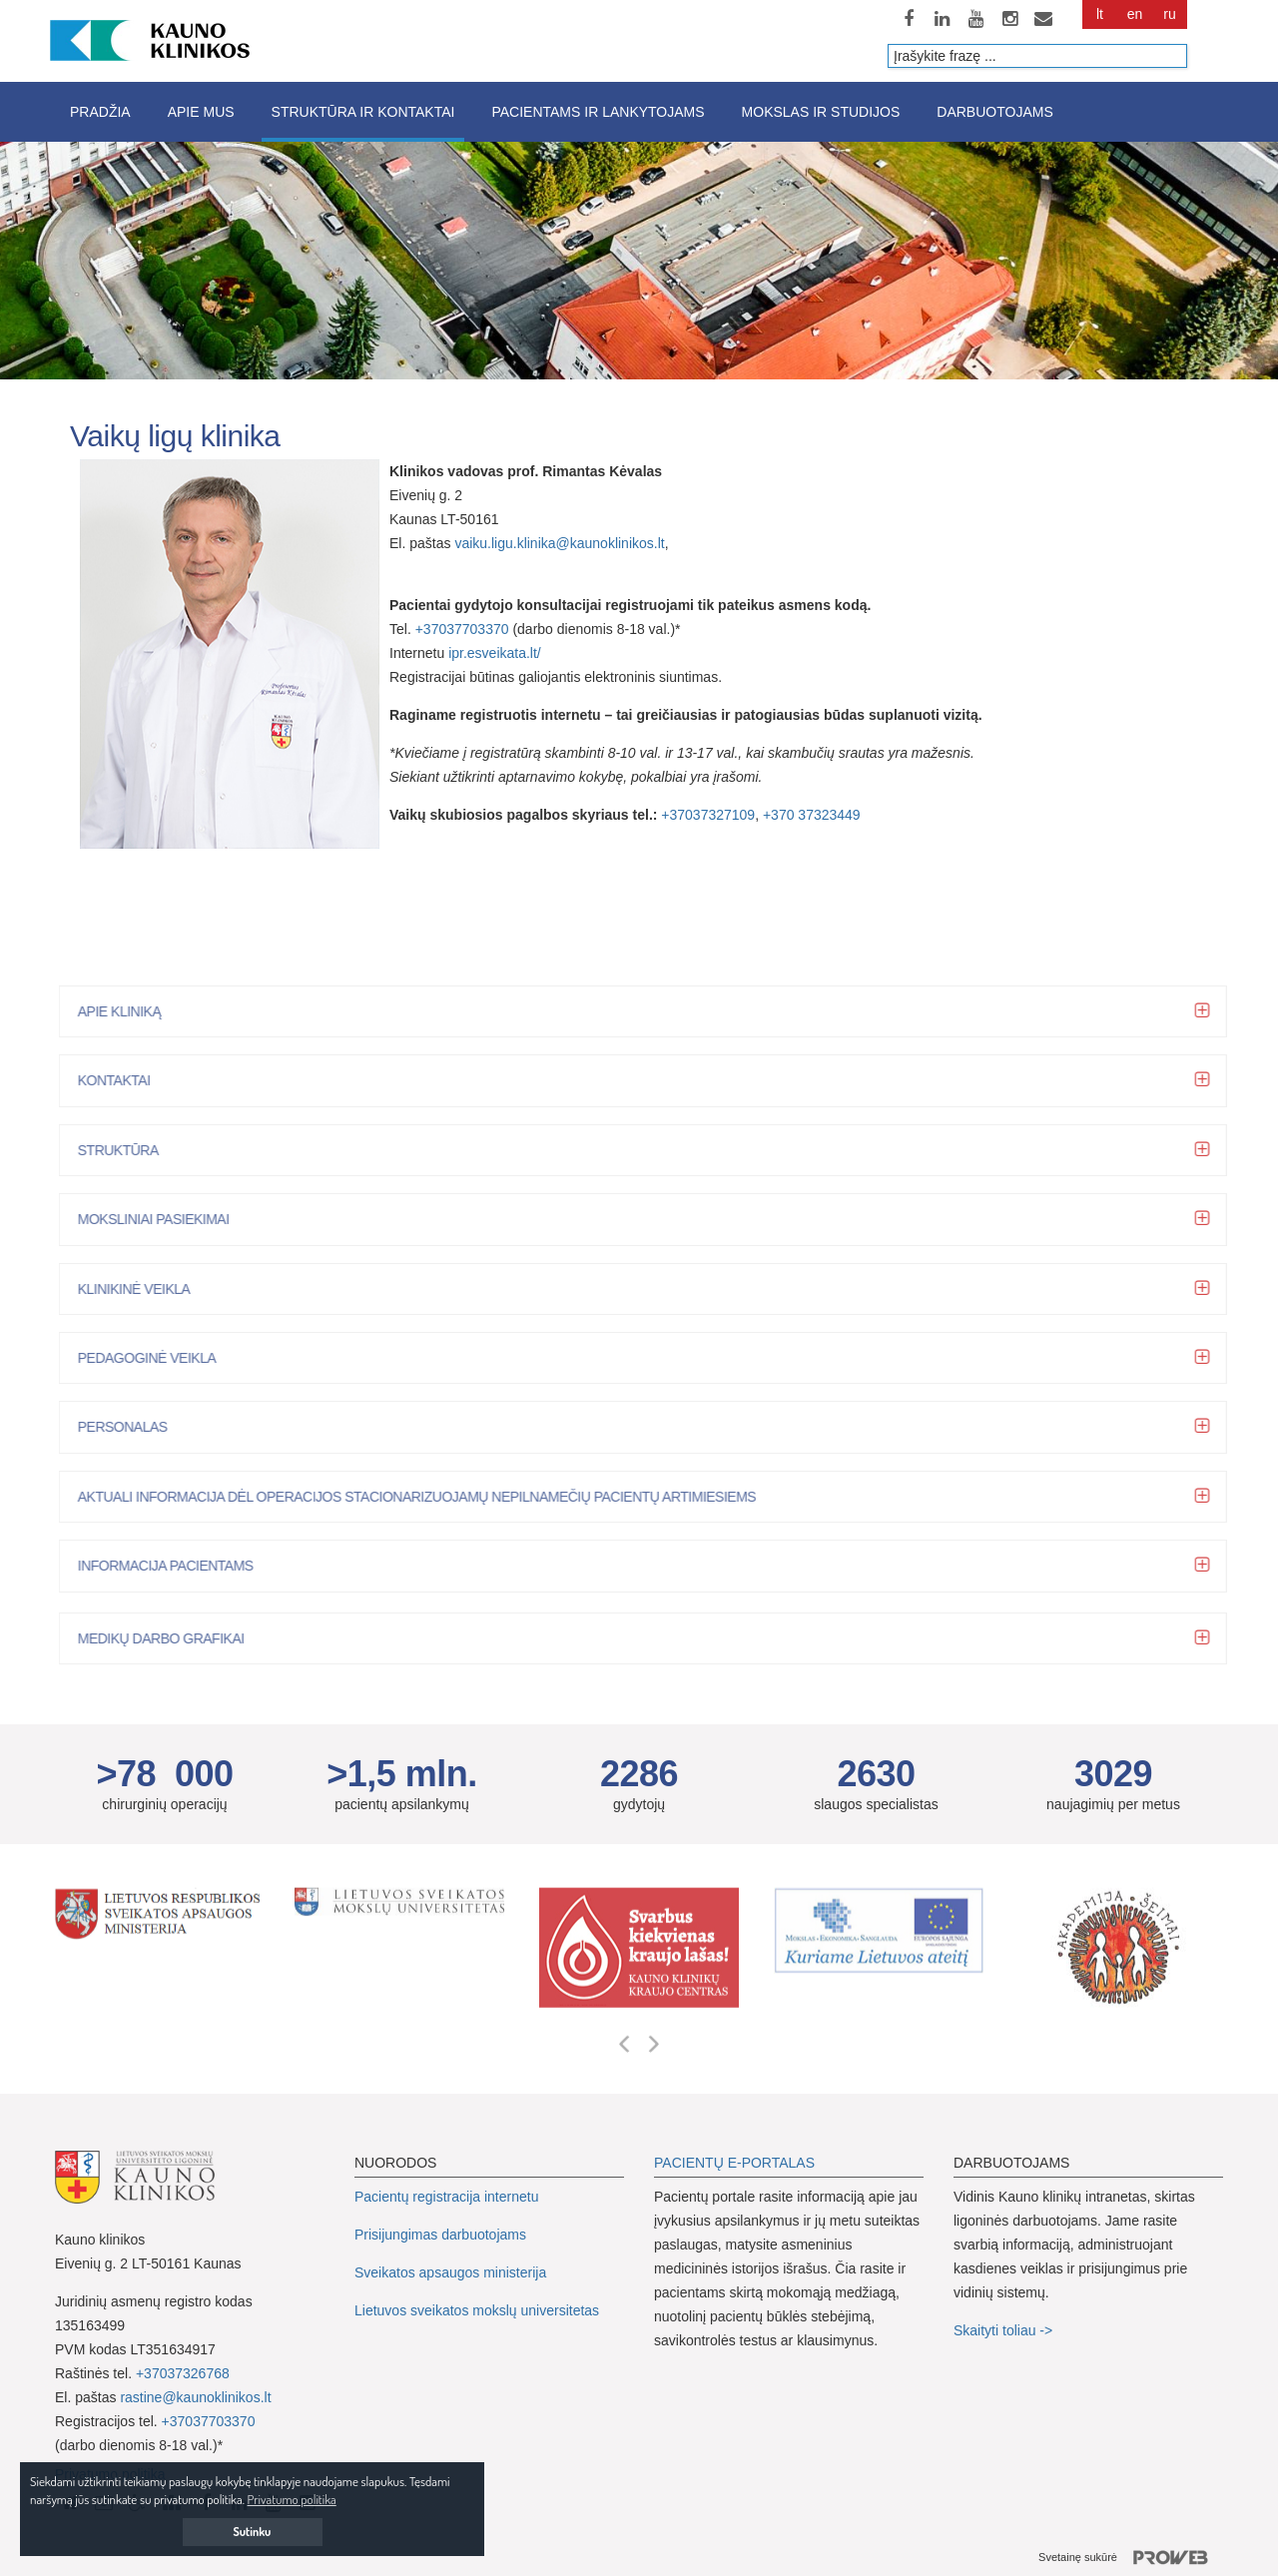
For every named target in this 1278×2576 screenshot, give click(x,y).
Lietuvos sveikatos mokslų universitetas (476, 2310)
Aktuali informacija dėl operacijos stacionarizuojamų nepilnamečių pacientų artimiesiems (423, 1497)
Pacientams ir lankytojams (597, 112)
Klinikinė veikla (140, 1289)
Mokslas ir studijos (821, 112)
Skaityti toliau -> (1005, 2330)
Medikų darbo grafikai (167, 1638)
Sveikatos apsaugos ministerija (450, 2272)
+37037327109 (708, 815)
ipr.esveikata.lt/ (494, 653)
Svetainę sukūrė (1130, 2558)
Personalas (129, 1427)
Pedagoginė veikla (153, 1358)
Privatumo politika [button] (292, 2499)
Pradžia (100, 112)
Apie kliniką (125, 1011)
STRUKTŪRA (124, 1150)
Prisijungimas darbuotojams (440, 2235)
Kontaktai (120, 1080)
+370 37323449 (812, 815)
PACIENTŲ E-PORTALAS (734, 2163)
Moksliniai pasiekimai (160, 1219)
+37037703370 (462, 629)
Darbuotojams (994, 112)
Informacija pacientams (172, 1566)
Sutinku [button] (253, 2531)
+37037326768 (183, 2373)
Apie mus (201, 112)
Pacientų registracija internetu (446, 2197)
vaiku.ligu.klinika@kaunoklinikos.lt (559, 543)
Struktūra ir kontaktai (363, 112)
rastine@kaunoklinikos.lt (195, 2397)
